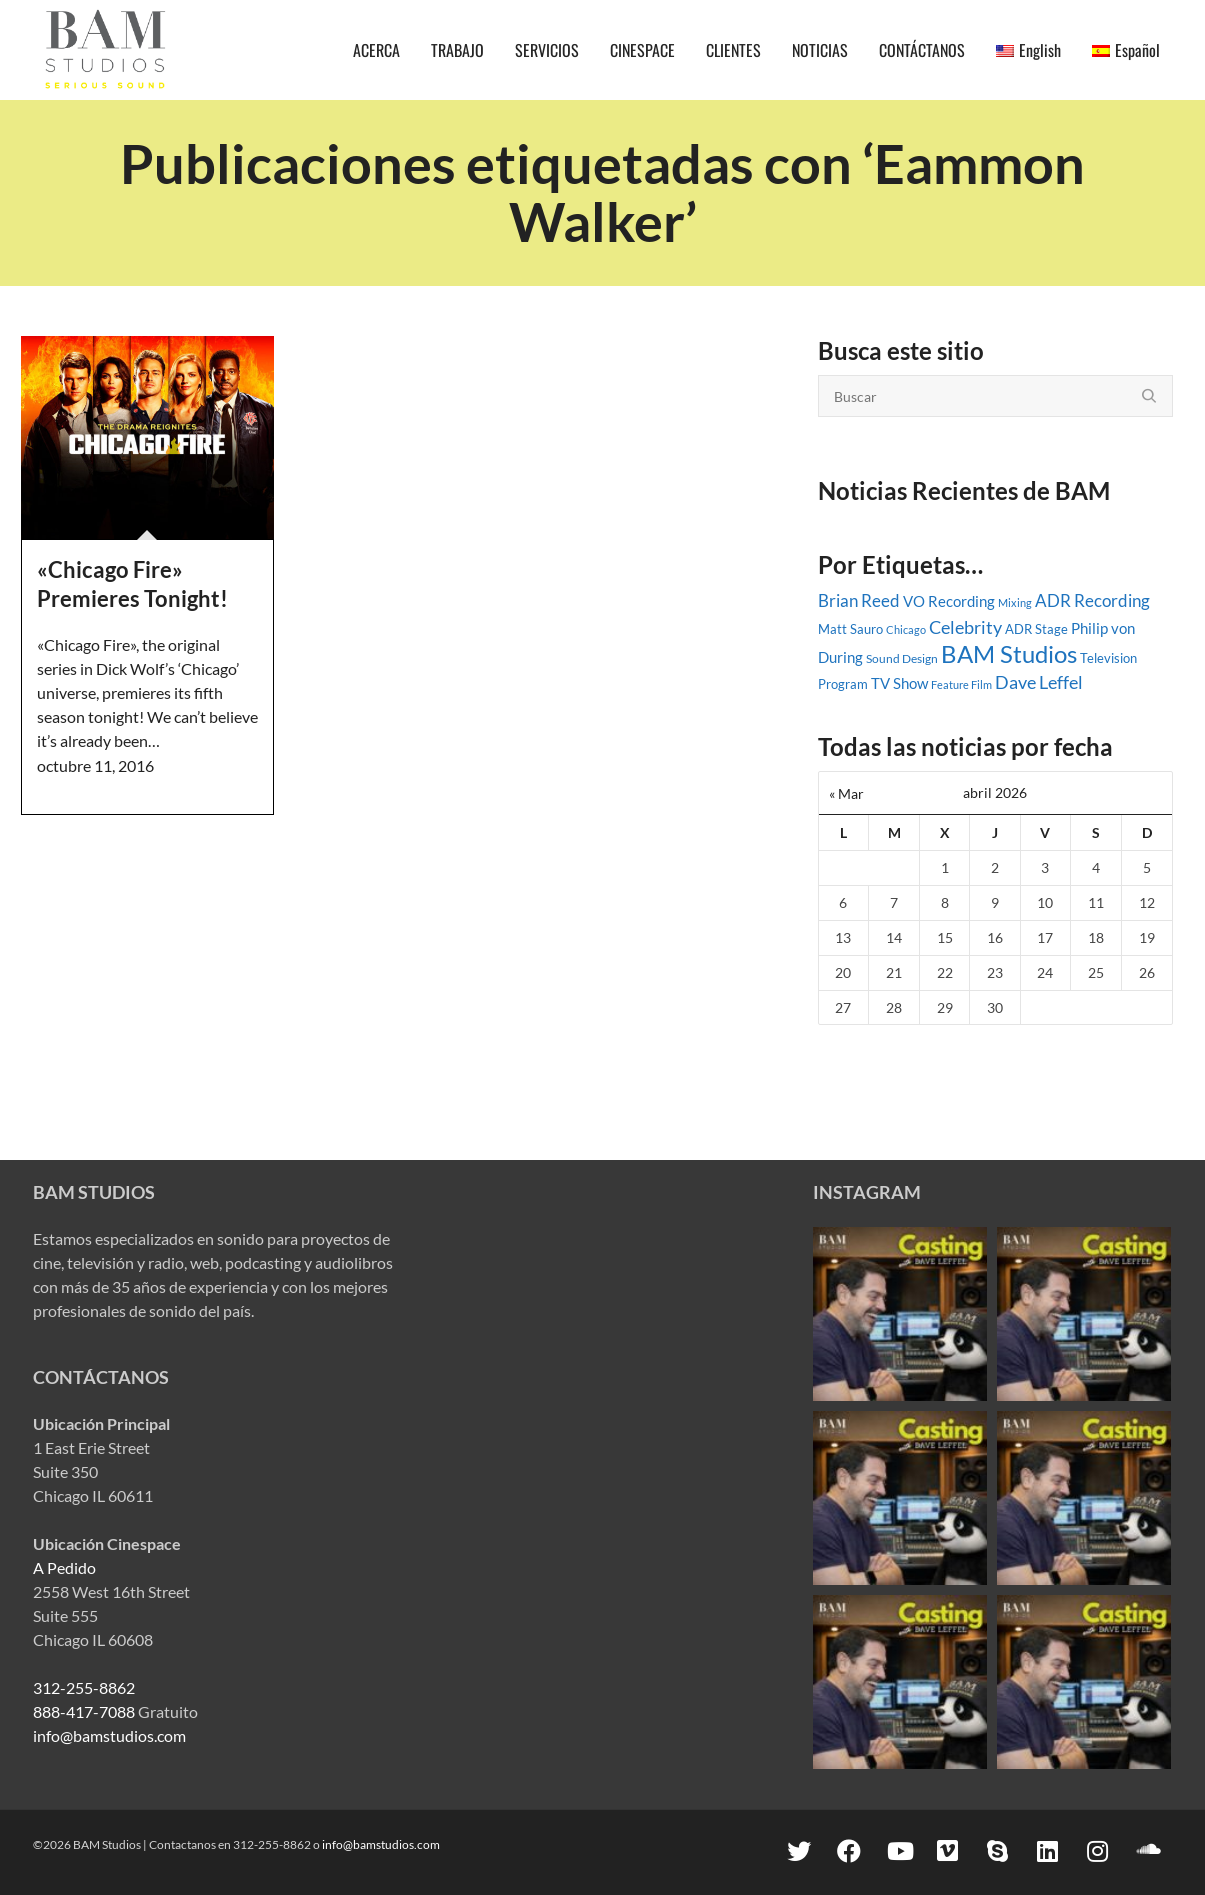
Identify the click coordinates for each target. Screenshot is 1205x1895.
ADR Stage (1036, 629)
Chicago (906, 629)
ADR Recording (1092, 601)
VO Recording (949, 601)
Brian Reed (859, 601)
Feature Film (961, 684)
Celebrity (965, 627)
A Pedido (64, 1567)
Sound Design (902, 658)
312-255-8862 (84, 1687)
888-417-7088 (84, 1711)
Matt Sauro (850, 629)
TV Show (899, 683)
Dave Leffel (1039, 682)
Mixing (1015, 602)
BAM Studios (1009, 653)
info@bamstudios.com (109, 1735)
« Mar (846, 793)
